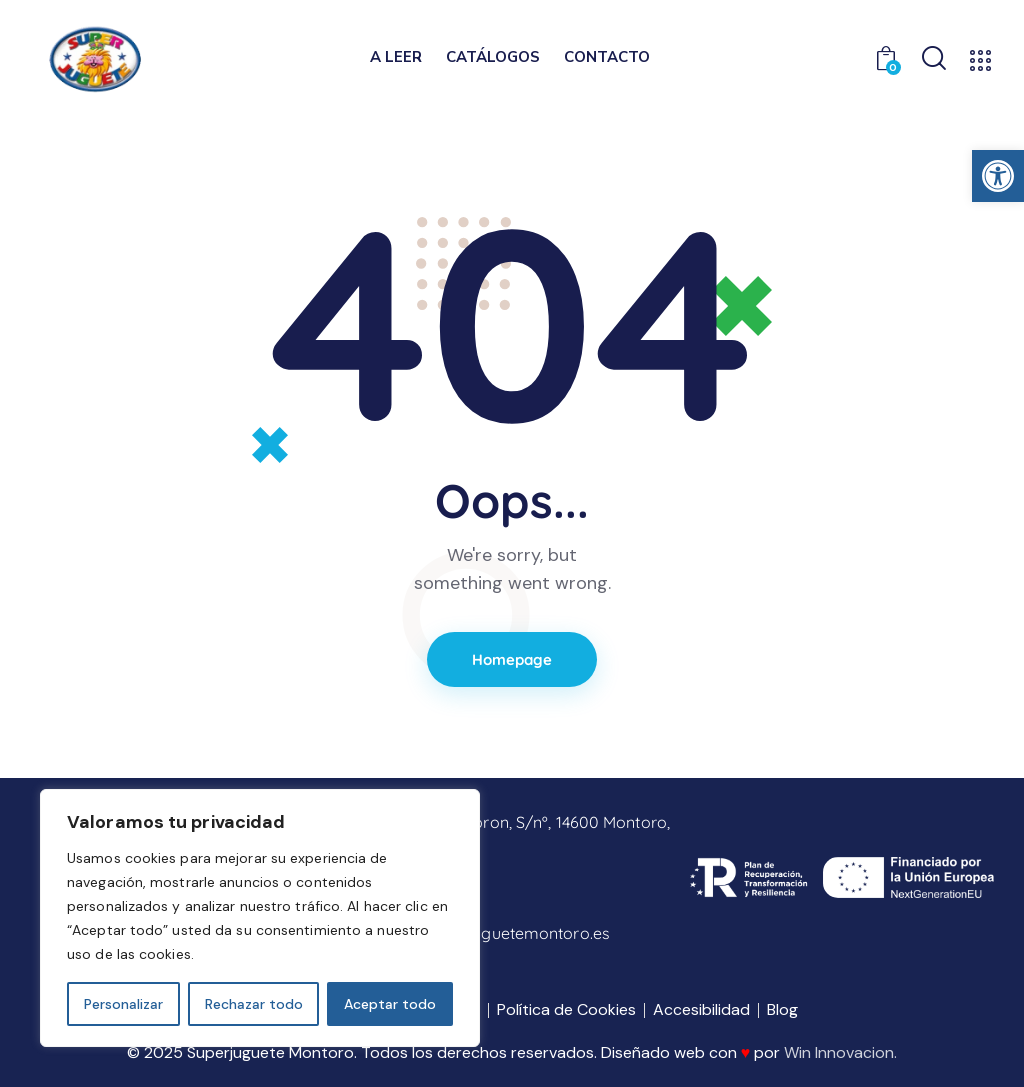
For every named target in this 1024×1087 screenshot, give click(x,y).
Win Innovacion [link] (839, 1052)
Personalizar (123, 1004)
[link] (998, 176)
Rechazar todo (254, 1004)
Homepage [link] (512, 659)
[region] (260, 918)
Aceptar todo (390, 1004)
